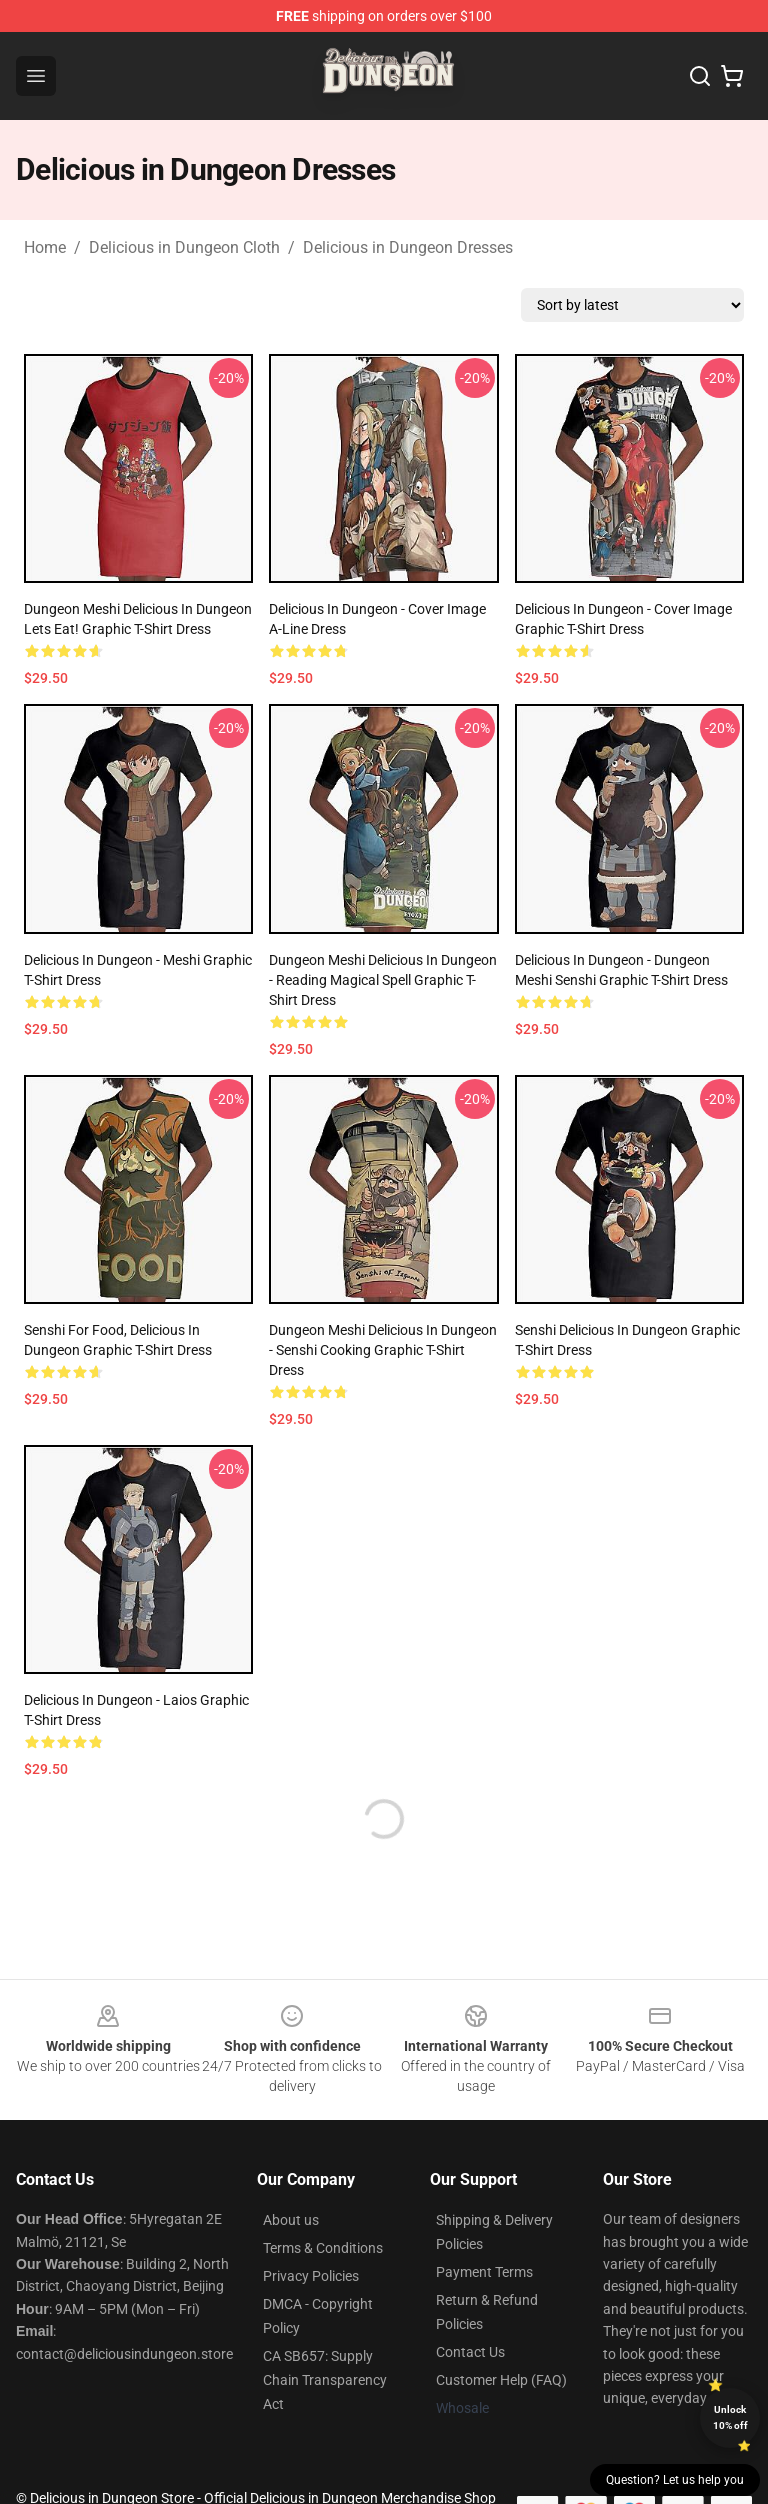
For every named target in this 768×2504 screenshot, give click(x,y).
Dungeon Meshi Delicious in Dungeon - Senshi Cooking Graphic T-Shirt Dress (383, 1350)
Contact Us (470, 2352)
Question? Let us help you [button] (675, 2480)
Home (45, 247)
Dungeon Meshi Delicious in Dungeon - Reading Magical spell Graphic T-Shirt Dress (383, 980)
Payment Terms (484, 2272)
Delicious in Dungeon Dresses (408, 247)
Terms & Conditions (323, 2248)
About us (291, 2220)
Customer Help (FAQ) (501, 2380)
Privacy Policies (311, 2276)
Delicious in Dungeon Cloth (184, 247)
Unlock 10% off (730, 2417)
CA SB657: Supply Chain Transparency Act (325, 2380)
